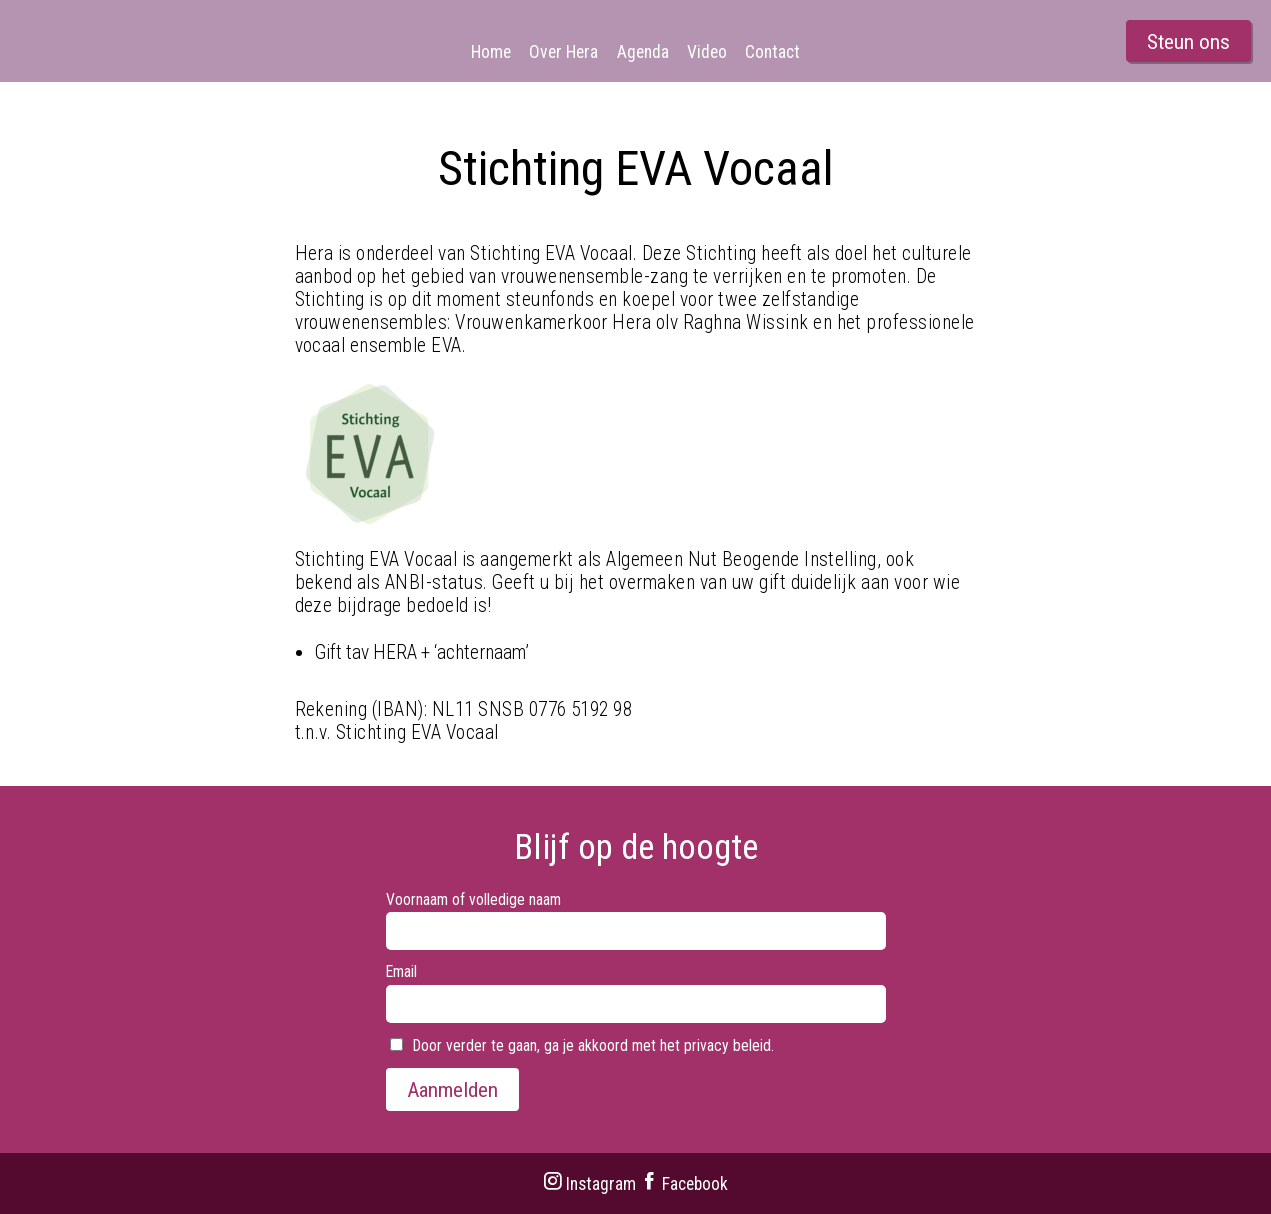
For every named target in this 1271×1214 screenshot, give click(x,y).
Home (491, 52)
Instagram (589, 1184)
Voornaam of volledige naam (473, 899)
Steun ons (1188, 41)
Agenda (643, 52)
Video (707, 52)
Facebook (684, 1184)
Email (401, 971)
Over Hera (563, 52)
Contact (772, 52)
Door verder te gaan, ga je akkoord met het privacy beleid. (582, 1045)
